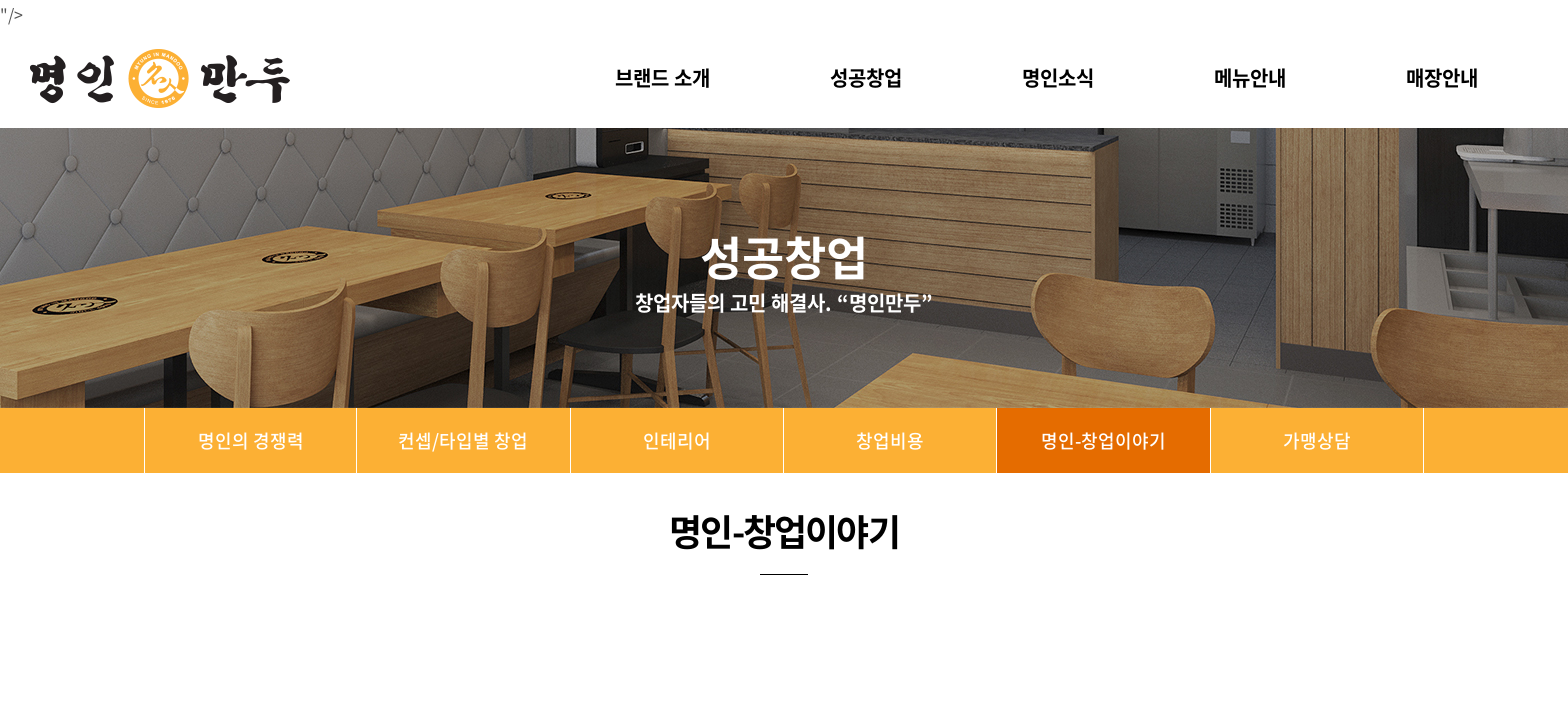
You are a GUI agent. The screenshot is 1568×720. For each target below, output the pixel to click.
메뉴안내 (1250, 77)
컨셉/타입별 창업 (463, 440)
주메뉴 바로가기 (0, 0)
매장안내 (1442, 77)
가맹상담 (1317, 440)
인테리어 (677, 440)
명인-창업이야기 (1103, 440)
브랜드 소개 (662, 77)
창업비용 (890, 440)
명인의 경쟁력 (251, 440)
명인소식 (1058, 77)
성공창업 (866, 77)
